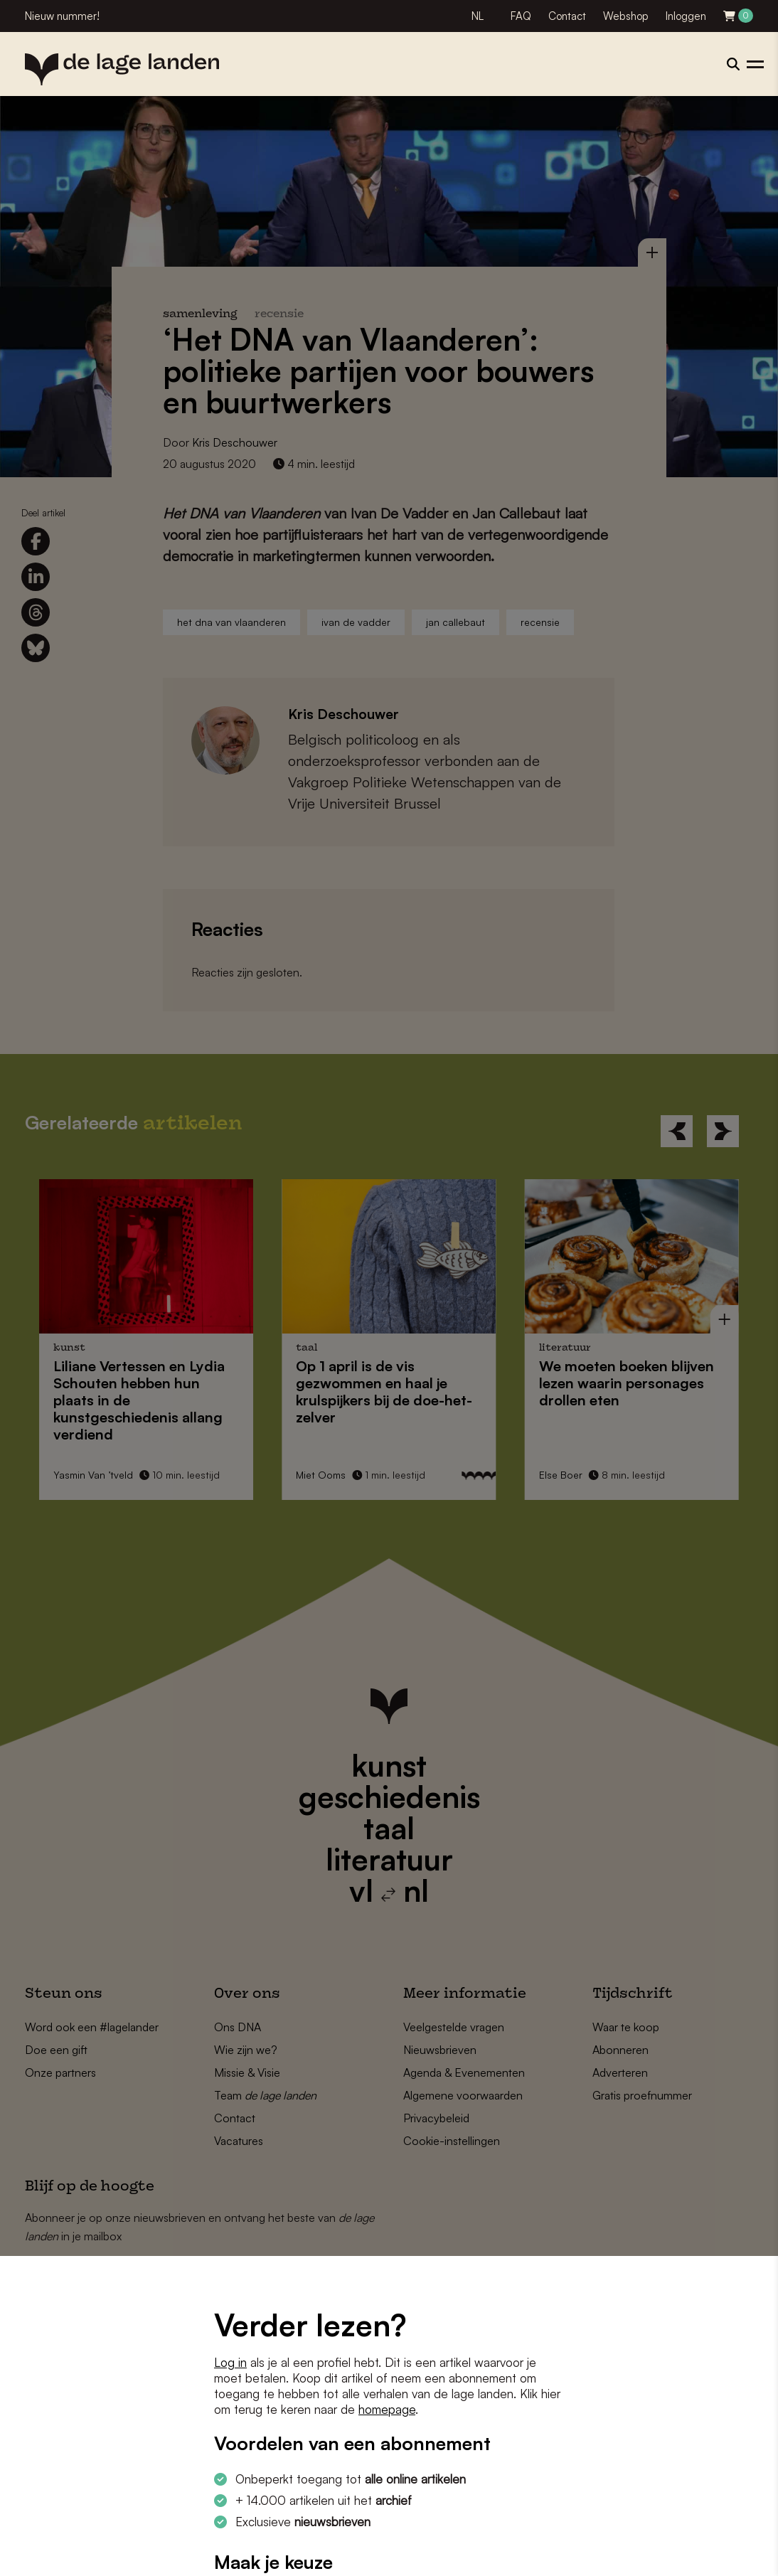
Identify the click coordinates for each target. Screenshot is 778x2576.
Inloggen (686, 16)
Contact (567, 16)
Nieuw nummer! (62, 16)
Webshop (626, 16)
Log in (230, 2362)
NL (477, 16)
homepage (386, 2409)
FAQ (521, 16)
